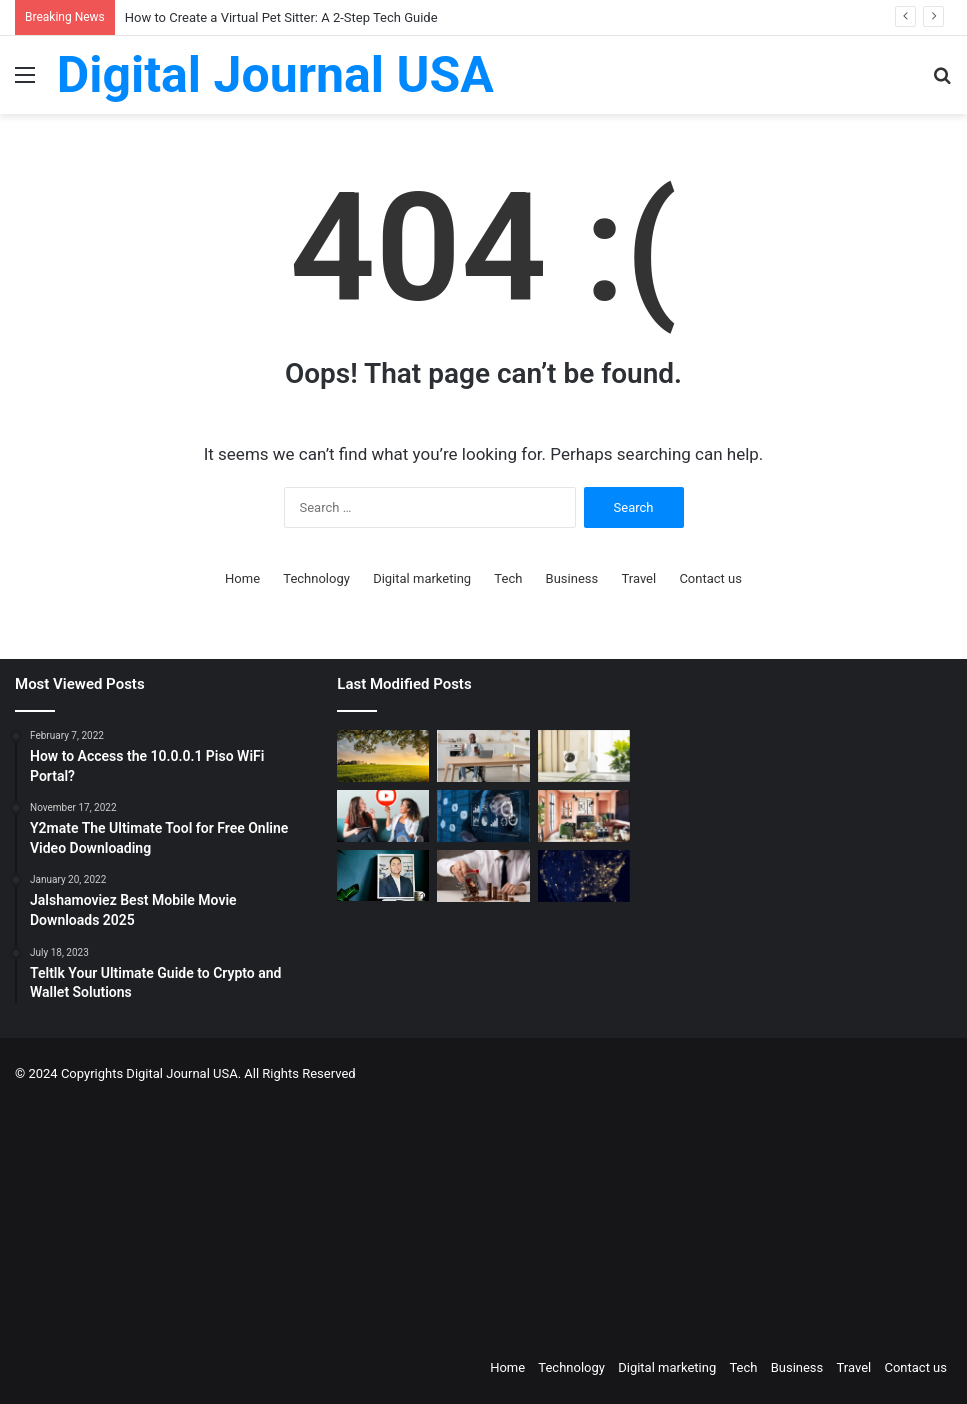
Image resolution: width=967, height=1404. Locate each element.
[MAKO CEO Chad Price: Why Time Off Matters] (383, 876)
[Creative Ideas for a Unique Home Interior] (584, 816)
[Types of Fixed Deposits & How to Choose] (483, 876)
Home (242, 578)
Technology (316, 578)
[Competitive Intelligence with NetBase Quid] (483, 816)
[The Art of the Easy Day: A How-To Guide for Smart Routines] (483, 756)
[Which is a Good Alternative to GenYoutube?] (383, 816)
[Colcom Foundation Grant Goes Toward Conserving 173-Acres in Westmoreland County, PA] (383, 756)
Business (572, 578)
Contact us (710, 578)
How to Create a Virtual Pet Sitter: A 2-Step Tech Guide (281, 17)
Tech (508, 578)
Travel (638, 578)
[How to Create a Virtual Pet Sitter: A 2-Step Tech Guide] (584, 756)
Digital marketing (422, 578)
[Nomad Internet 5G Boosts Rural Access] (584, 876)
